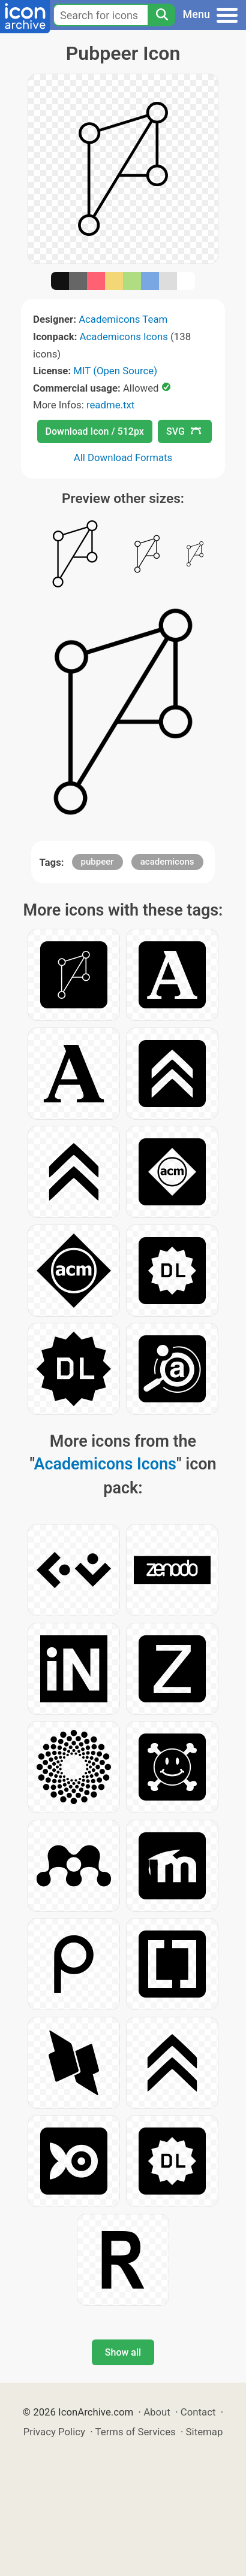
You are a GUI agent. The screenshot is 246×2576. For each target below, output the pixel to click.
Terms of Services (135, 2432)
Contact (198, 2412)
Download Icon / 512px (95, 431)
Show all (123, 2352)
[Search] (161, 15)
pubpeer (97, 861)
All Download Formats (123, 457)
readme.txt (110, 405)
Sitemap (204, 2432)
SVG (183, 431)
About (156, 2412)
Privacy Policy (54, 2432)
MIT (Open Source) (115, 371)
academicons (167, 861)
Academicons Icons (124, 337)
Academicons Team (123, 319)
